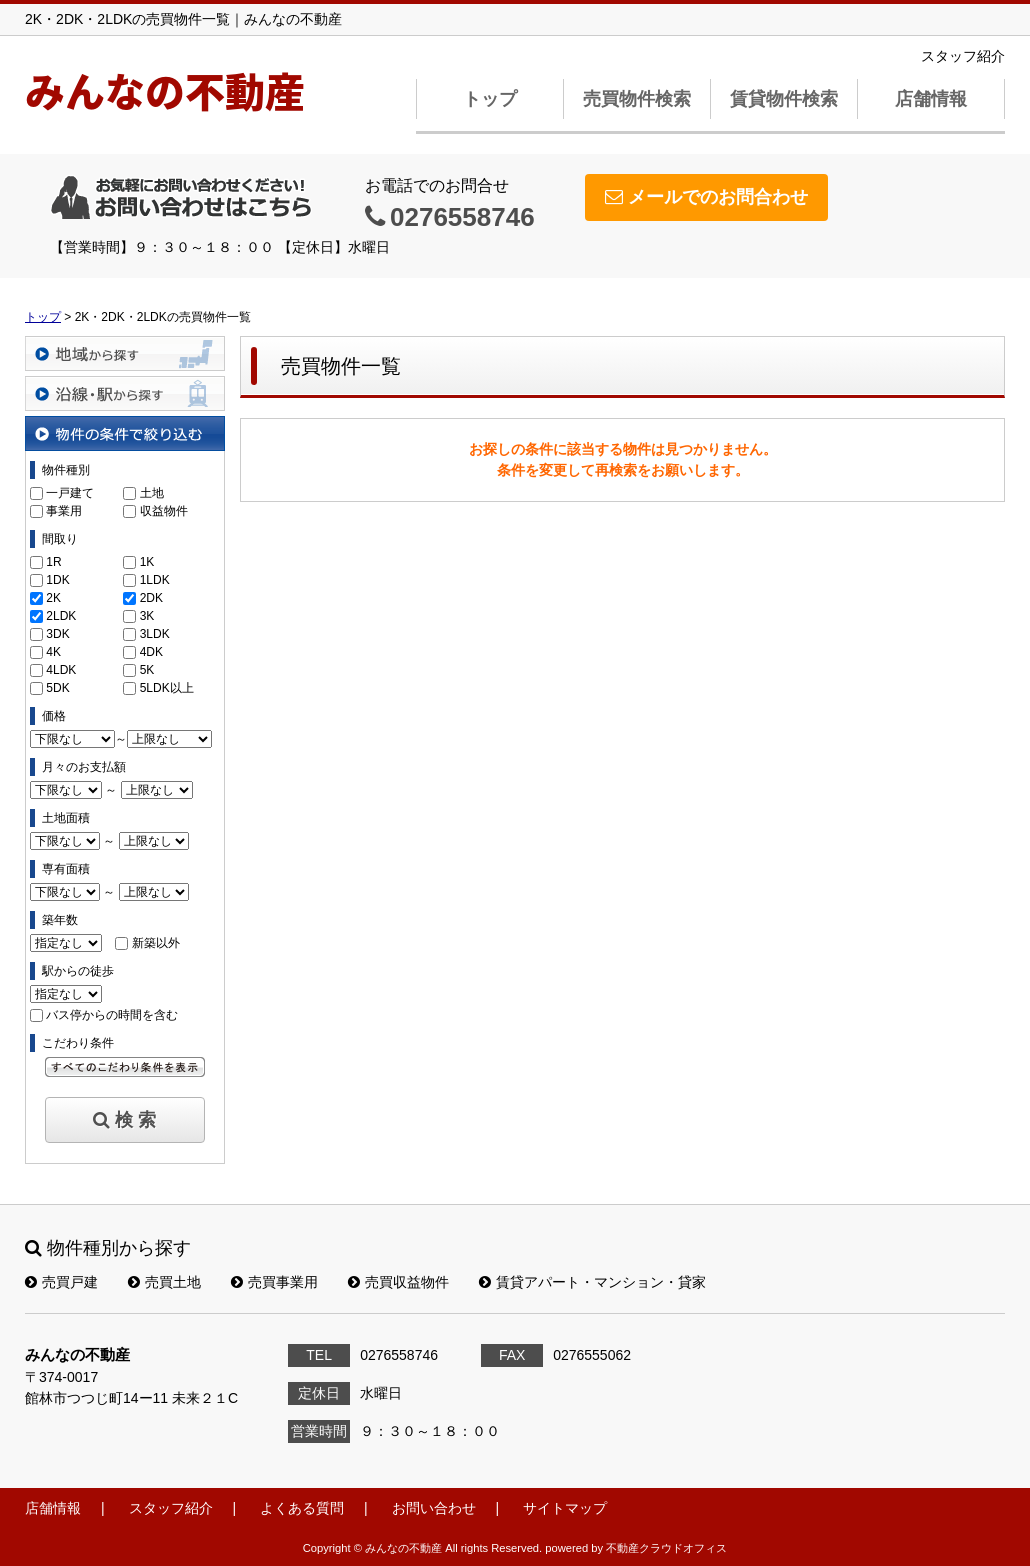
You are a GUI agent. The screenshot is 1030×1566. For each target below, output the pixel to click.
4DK (151, 652)
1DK (57, 580)
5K (147, 670)
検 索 (124, 1120)
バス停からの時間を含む (112, 1015)
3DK (57, 634)
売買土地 (164, 1282)
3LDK (155, 634)
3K (147, 616)
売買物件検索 (637, 99)
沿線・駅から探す (125, 393)
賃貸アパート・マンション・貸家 (592, 1282)
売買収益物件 (398, 1282)
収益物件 (164, 511)
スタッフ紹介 (963, 56)
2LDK (61, 616)
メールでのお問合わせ (706, 197)
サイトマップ (565, 1508)
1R (53, 562)
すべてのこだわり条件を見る (125, 1067)
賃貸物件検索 (784, 99)
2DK (151, 598)
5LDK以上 (167, 688)
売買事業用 (274, 1282)
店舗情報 (931, 99)
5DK (57, 688)
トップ (490, 99)
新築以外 (156, 943)
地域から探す (125, 353)
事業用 (64, 511)
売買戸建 (61, 1282)
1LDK (155, 580)
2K (53, 598)
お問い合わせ (434, 1508)
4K (53, 652)
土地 (152, 493)
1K (147, 562)
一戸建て (70, 493)
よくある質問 (302, 1508)
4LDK (61, 670)
